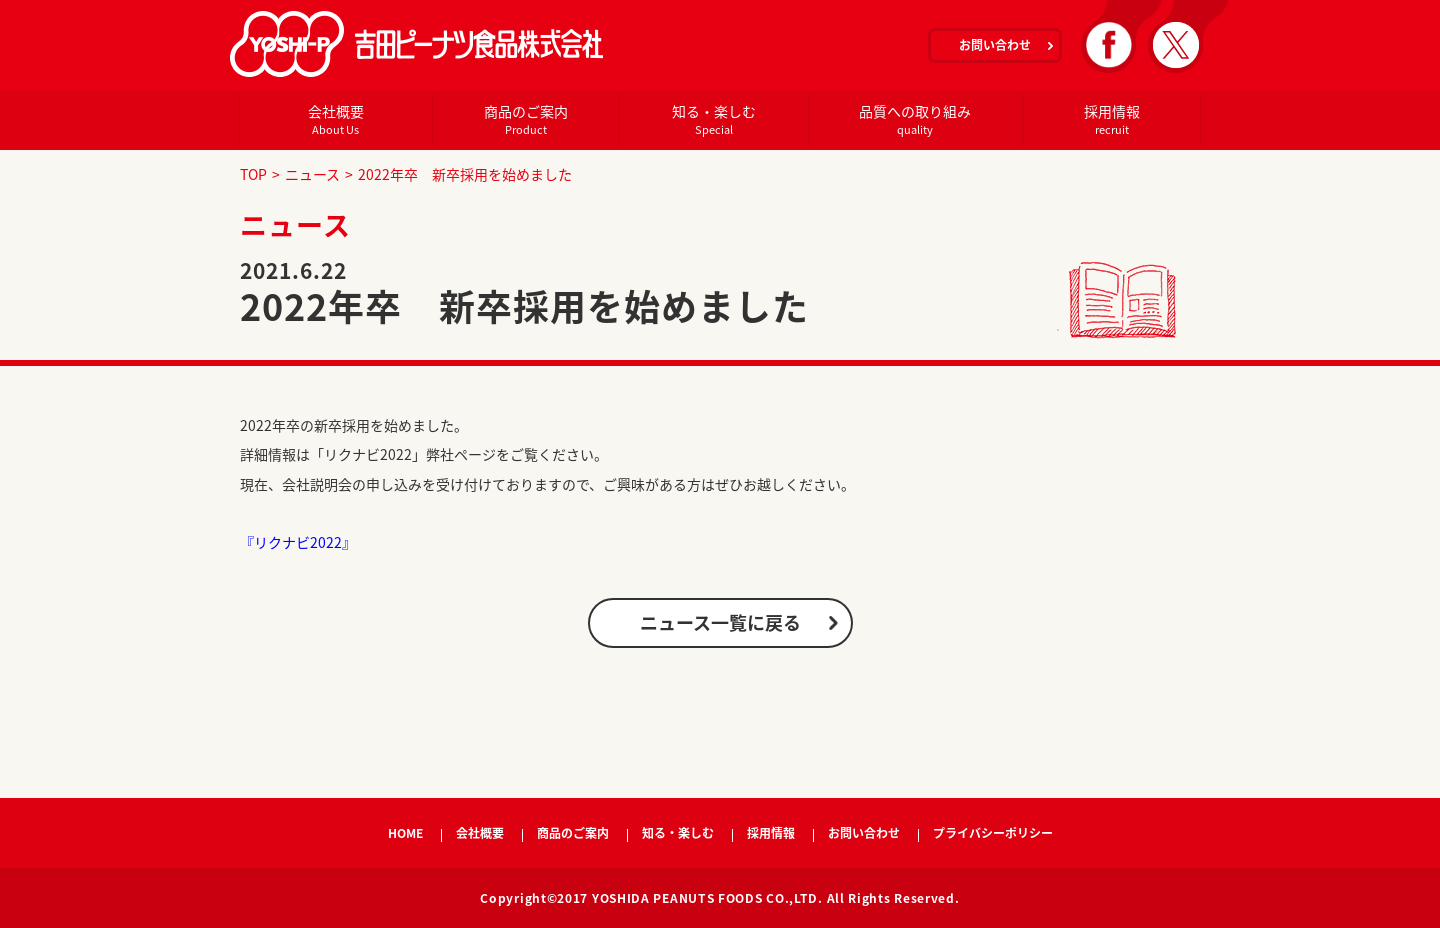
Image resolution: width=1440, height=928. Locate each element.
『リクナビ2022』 (298, 542)
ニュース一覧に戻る (720, 622)
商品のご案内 (525, 119)
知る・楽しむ (713, 119)
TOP (253, 174)
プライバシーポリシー (993, 833)
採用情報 (1111, 119)
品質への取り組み (915, 119)
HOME (405, 833)
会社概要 (335, 119)
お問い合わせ (995, 45)
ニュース (312, 174)
